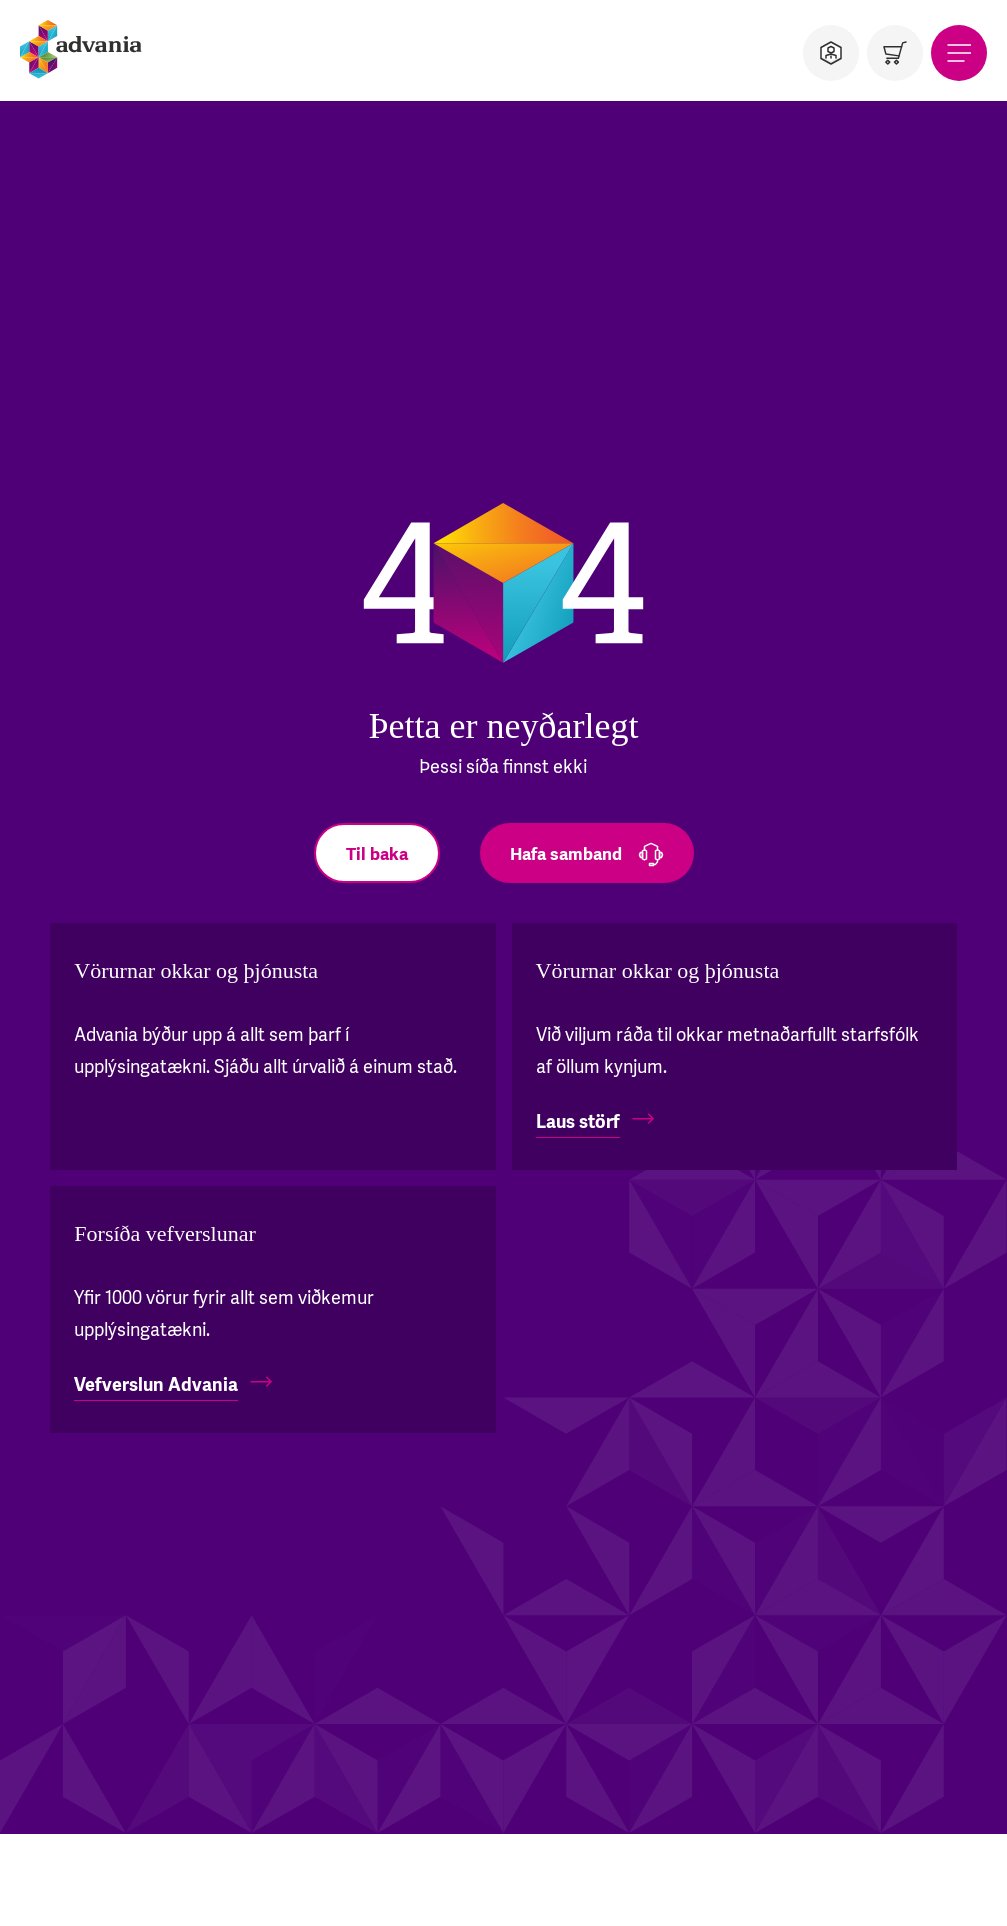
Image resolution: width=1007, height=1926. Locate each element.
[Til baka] (377, 853)
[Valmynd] (959, 53)
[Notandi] (831, 53)
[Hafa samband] (587, 853)
